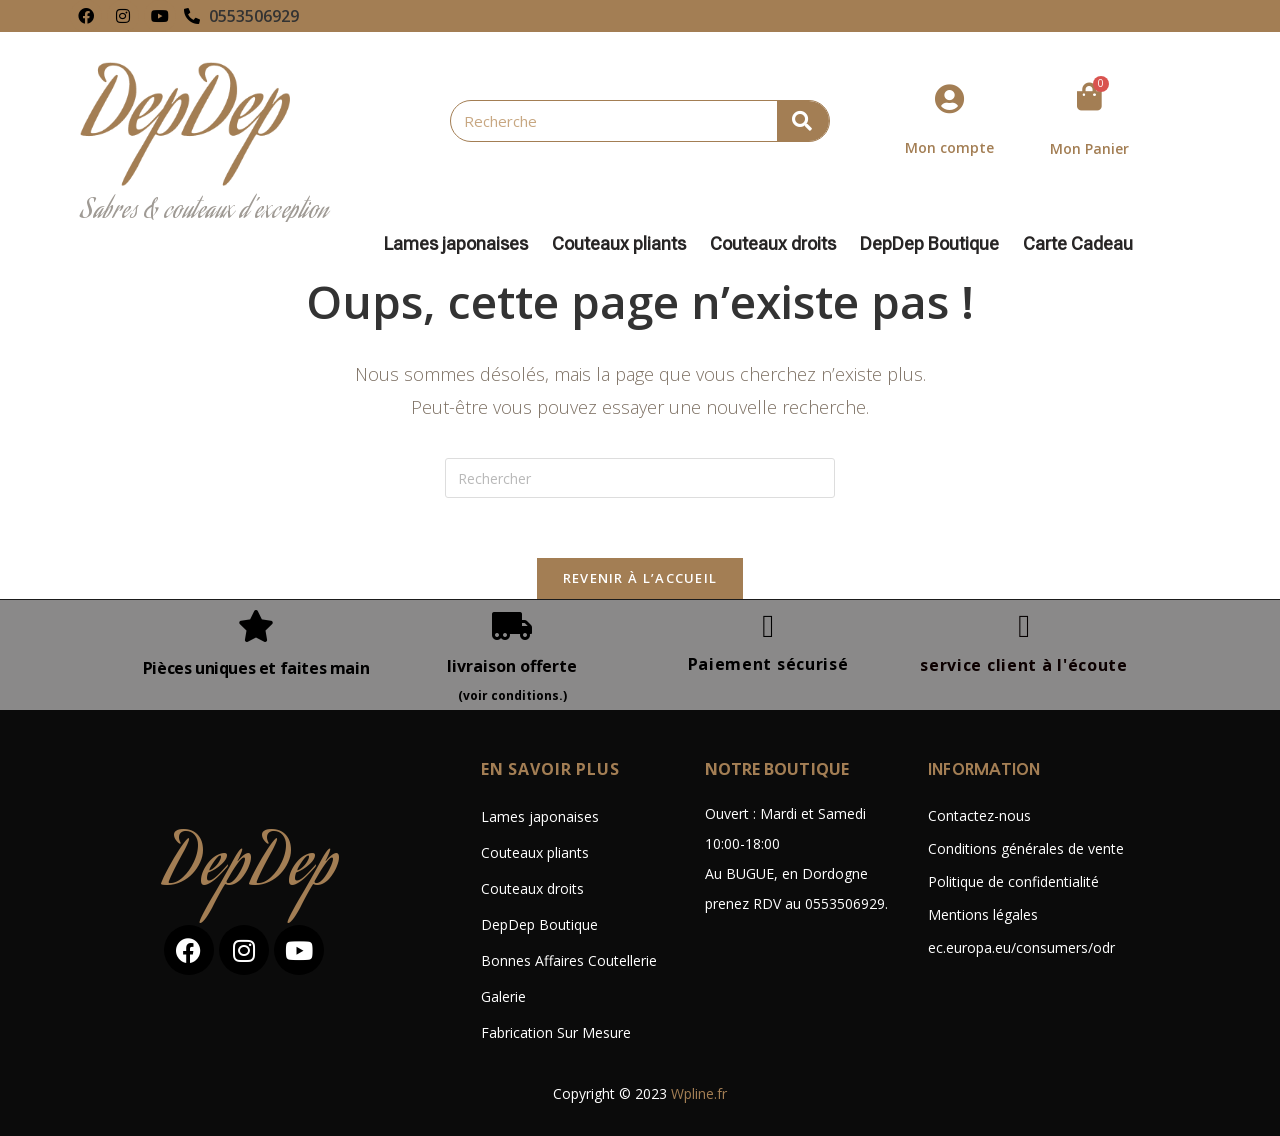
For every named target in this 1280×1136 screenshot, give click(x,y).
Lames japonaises (461, 244)
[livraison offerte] (512, 626)
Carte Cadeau (1078, 244)
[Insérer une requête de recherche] (640, 478)
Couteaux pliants (624, 244)
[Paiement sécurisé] (768, 626)
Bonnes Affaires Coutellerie (569, 960)
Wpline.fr (699, 1093)
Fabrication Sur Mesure (556, 1032)
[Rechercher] (803, 121)
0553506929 (254, 16)
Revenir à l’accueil (640, 578)
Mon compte (949, 147)
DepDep (252, 869)
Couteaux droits (778, 244)
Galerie (503, 996)
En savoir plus (550, 769)
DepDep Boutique (934, 244)
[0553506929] (192, 16)
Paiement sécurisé (768, 664)
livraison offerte (512, 666)
